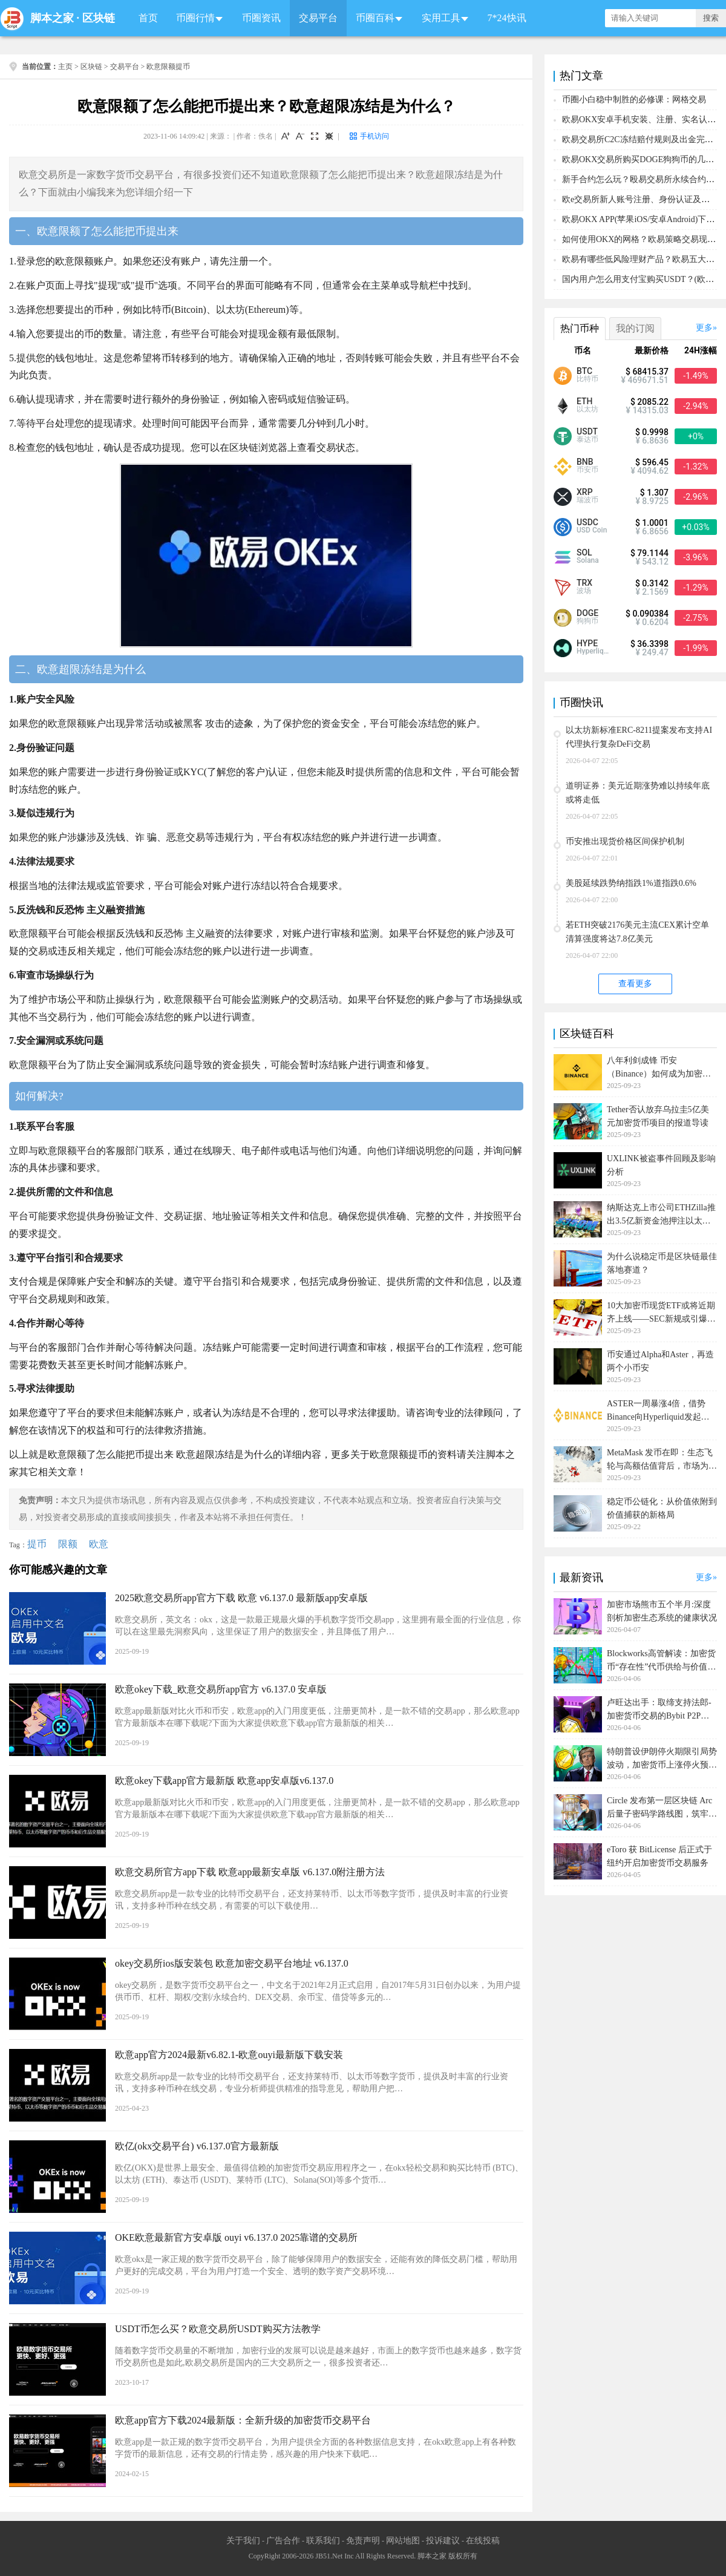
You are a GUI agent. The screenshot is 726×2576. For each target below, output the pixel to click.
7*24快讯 (507, 18)
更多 (704, 327)
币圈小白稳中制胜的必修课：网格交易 (634, 99)
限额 (67, 1544)
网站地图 (403, 2540)
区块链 (98, 18)
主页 (65, 66)
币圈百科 (375, 18)
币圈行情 (195, 18)
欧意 (98, 1544)
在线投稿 (483, 2540)
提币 (37, 1544)
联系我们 (323, 2540)
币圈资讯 (261, 18)
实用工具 (441, 18)
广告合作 (283, 2540)
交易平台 (318, 18)
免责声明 (363, 2540)
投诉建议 (443, 2540)
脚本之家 (52, 18)
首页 (148, 18)
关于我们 (243, 2540)
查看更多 (635, 983)
